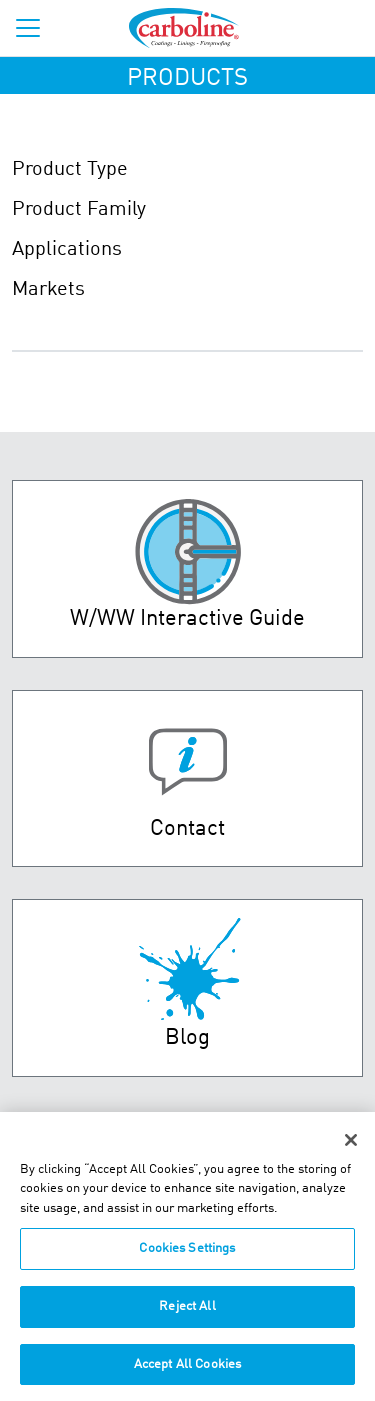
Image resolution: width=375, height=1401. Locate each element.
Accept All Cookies (187, 1366)
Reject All (187, 1309)
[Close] (351, 1143)
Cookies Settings (187, 1251)
